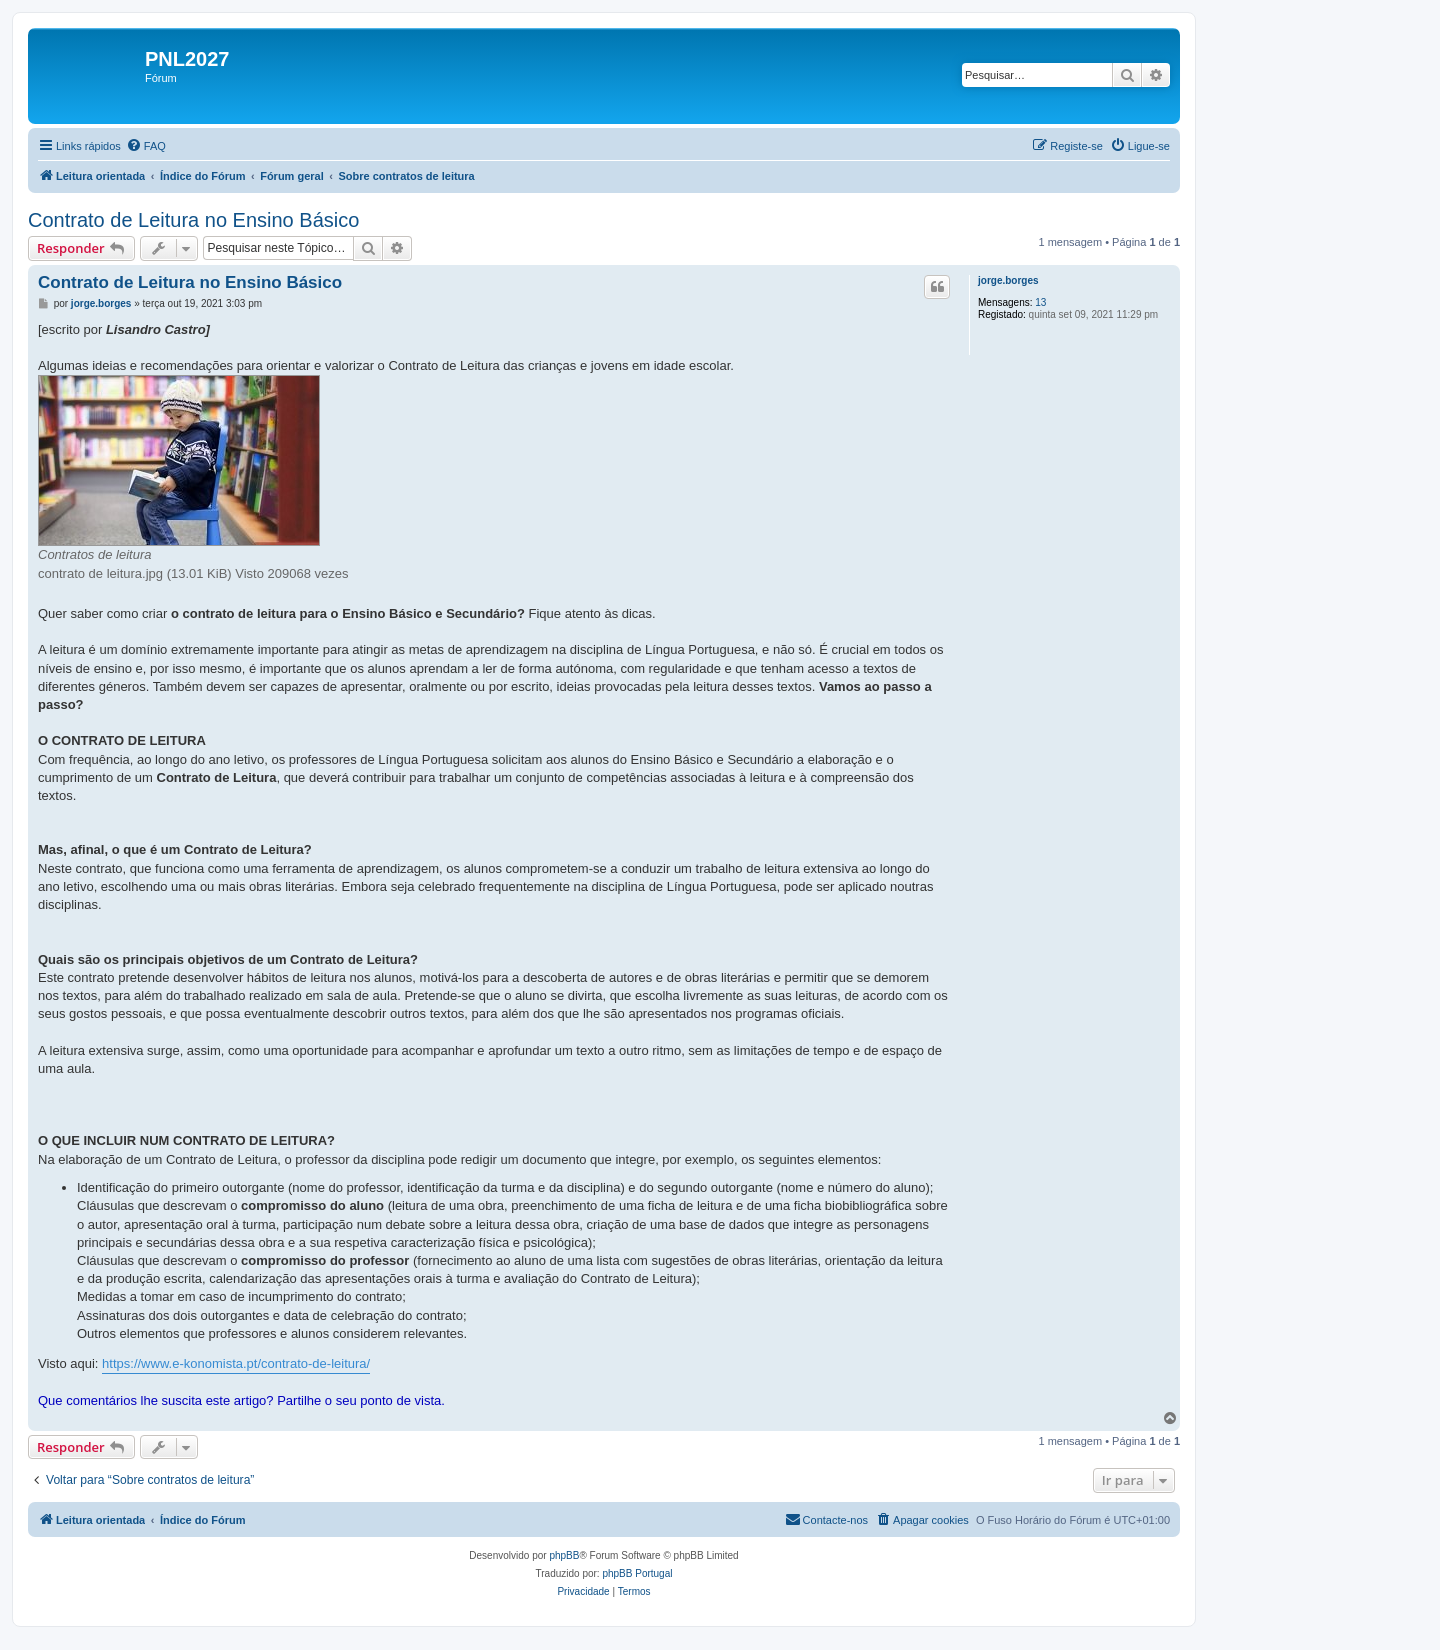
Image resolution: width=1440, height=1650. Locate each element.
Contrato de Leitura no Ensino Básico (193, 220)
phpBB (564, 1555)
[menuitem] (146, 146)
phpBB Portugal (637, 1573)
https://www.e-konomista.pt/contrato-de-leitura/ (236, 1363)
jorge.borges (1008, 280)
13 (1040, 302)
